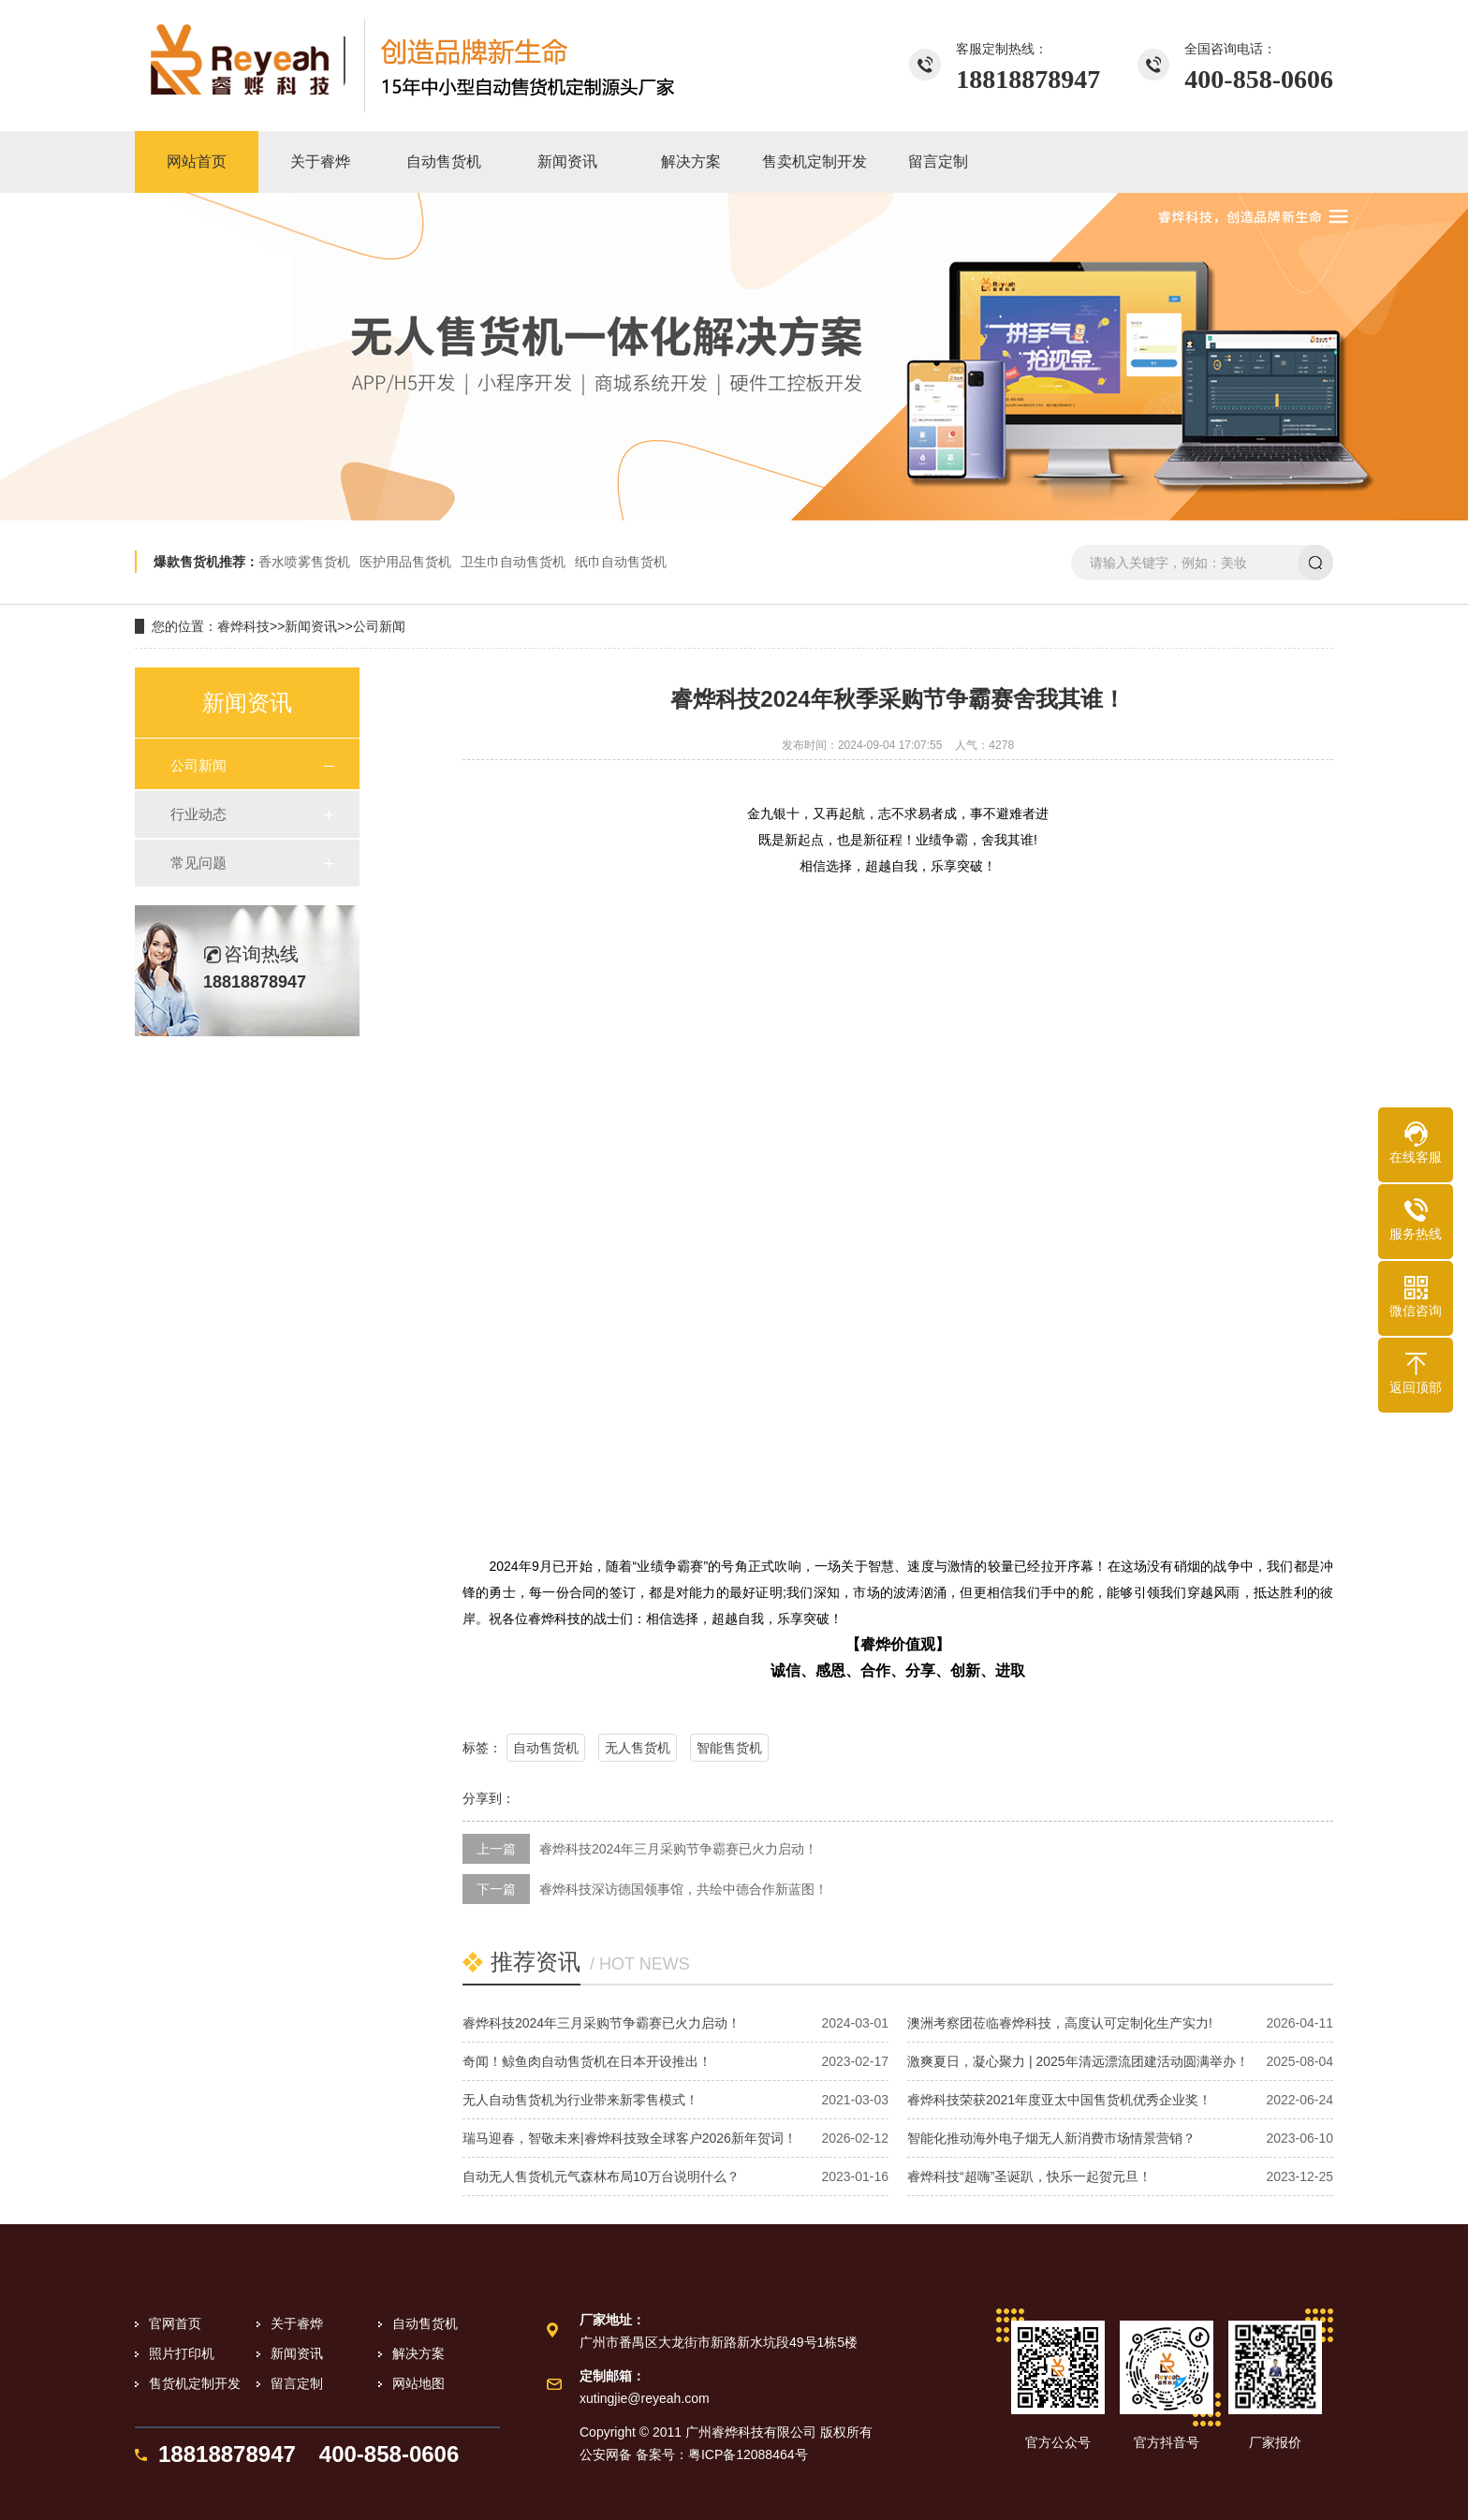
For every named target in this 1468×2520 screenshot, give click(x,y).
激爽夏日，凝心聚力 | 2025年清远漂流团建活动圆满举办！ (1078, 2061)
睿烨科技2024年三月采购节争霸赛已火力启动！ (678, 1848)
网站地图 (418, 2383)
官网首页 (175, 2323)
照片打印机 (181, 2353)
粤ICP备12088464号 (748, 2454)
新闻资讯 (311, 626)
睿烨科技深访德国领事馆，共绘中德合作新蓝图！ (683, 1889)
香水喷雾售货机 (304, 561)
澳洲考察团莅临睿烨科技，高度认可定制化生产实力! (1059, 2022)
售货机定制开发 (195, 2383)
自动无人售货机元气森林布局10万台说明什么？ (601, 2176)
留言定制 (297, 2383)
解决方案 (418, 2353)
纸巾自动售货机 (621, 561)
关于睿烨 (297, 2323)
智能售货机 (729, 1747)
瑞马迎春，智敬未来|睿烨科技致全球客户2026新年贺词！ (629, 2138)
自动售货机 (546, 1747)
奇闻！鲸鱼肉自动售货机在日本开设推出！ (587, 2061)
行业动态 (198, 814)
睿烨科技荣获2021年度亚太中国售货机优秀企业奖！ (1059, 2099)
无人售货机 (637, 1747)
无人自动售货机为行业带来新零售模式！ (580, 2099)
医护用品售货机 (405, 561)
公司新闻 (379, 626)
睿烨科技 (243, 626)
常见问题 (198, 863)
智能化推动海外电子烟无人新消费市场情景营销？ (1051, 2138)
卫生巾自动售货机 (513, 561)
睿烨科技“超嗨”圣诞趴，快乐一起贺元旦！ (1029, 2176)
